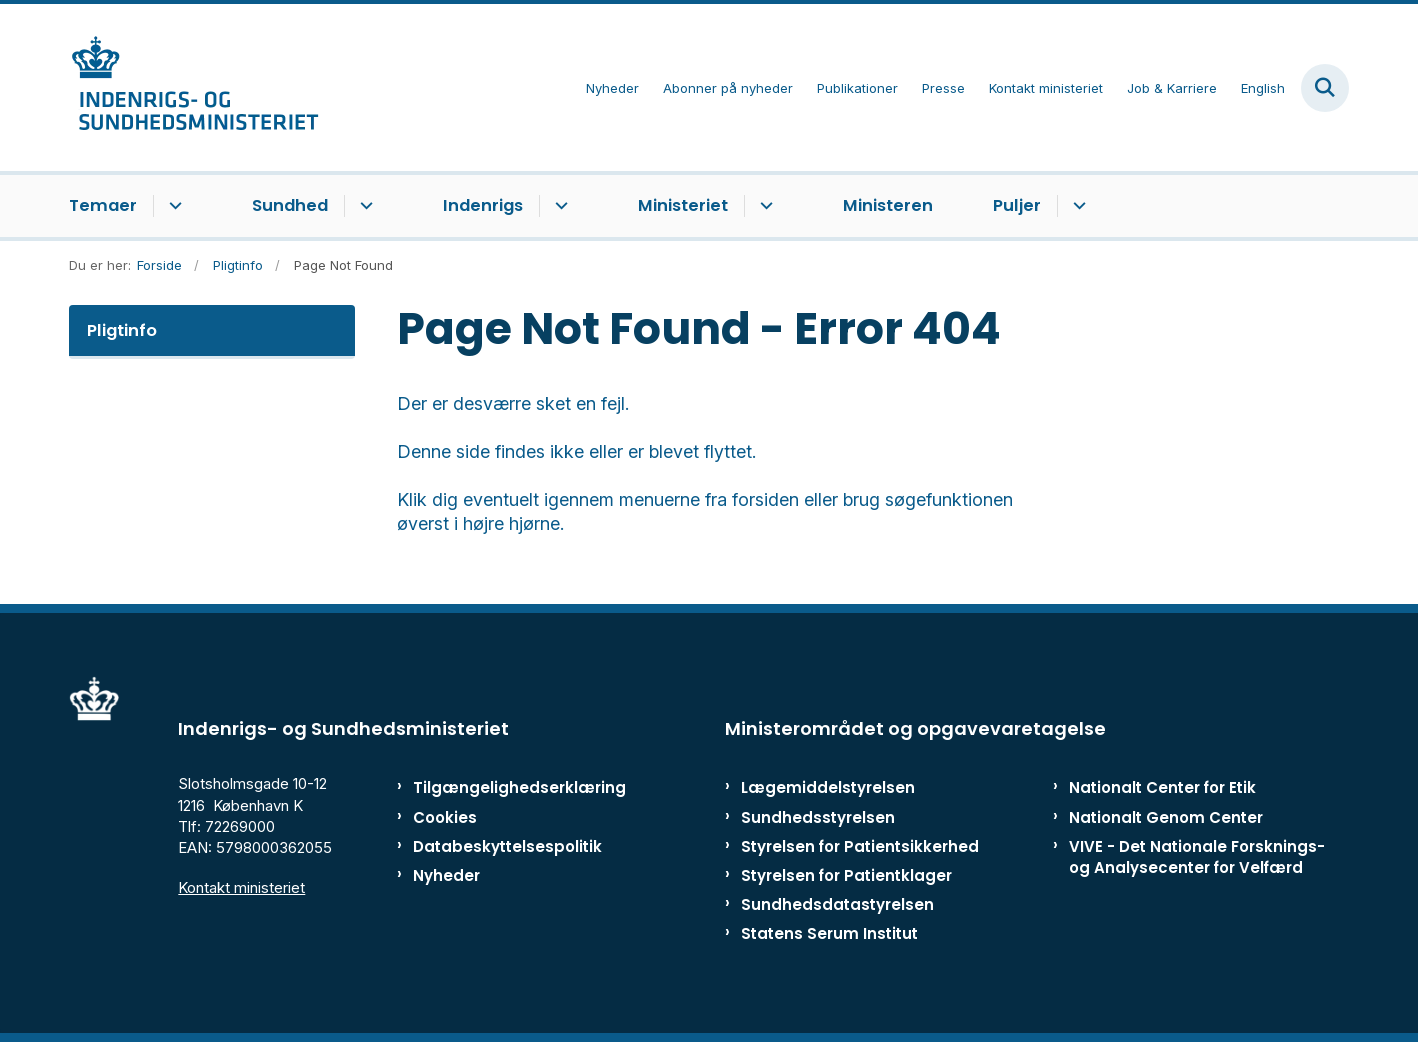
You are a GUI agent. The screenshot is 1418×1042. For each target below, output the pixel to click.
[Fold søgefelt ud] (1325, 88)
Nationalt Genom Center (1166, 817)
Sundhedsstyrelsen (818, 817)
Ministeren (888, 205)
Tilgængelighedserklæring (498, 787)
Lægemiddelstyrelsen (828, 787)
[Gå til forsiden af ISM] (194, 87)
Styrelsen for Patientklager (846, 875)
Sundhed (290, 205)
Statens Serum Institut (829, 933)
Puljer (1017, 205)
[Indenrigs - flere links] (558, 206)
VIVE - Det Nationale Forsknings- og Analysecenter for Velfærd (1197, 857)
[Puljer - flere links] (1076, 206)
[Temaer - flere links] (172, 206)
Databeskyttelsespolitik (498, 846)
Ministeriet (683, 205)
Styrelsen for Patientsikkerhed (860, 846)
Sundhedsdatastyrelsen (837, 904)
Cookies (445, 817)
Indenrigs (483, 205)
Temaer (103, 205)
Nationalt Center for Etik (1162, 787)
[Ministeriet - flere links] (763, 206)
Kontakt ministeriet (241, 887)
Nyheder (446, 875)
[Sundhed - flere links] (363, 206)
